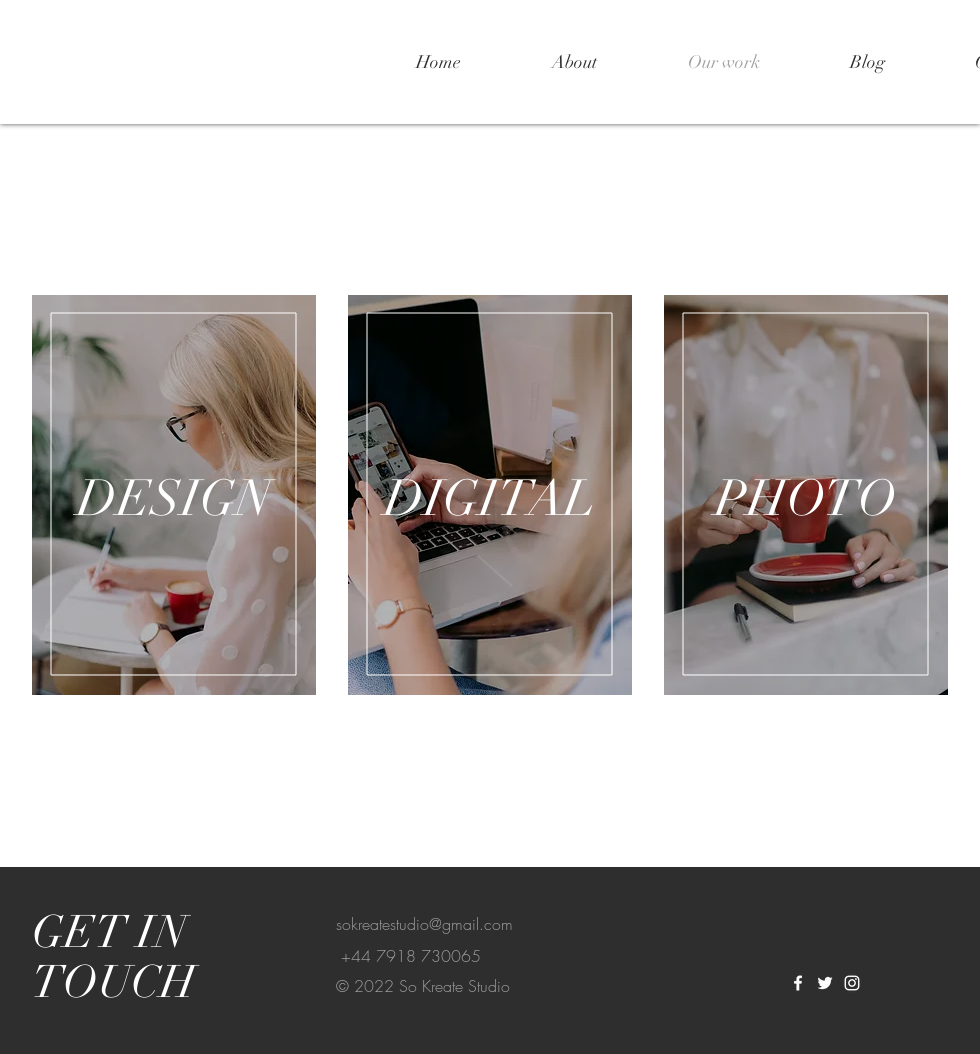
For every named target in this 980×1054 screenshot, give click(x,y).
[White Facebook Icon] (798, 983)
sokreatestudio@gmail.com (424, 924)
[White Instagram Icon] (852, 983)
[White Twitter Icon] (825, 983)
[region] (174, 495)
